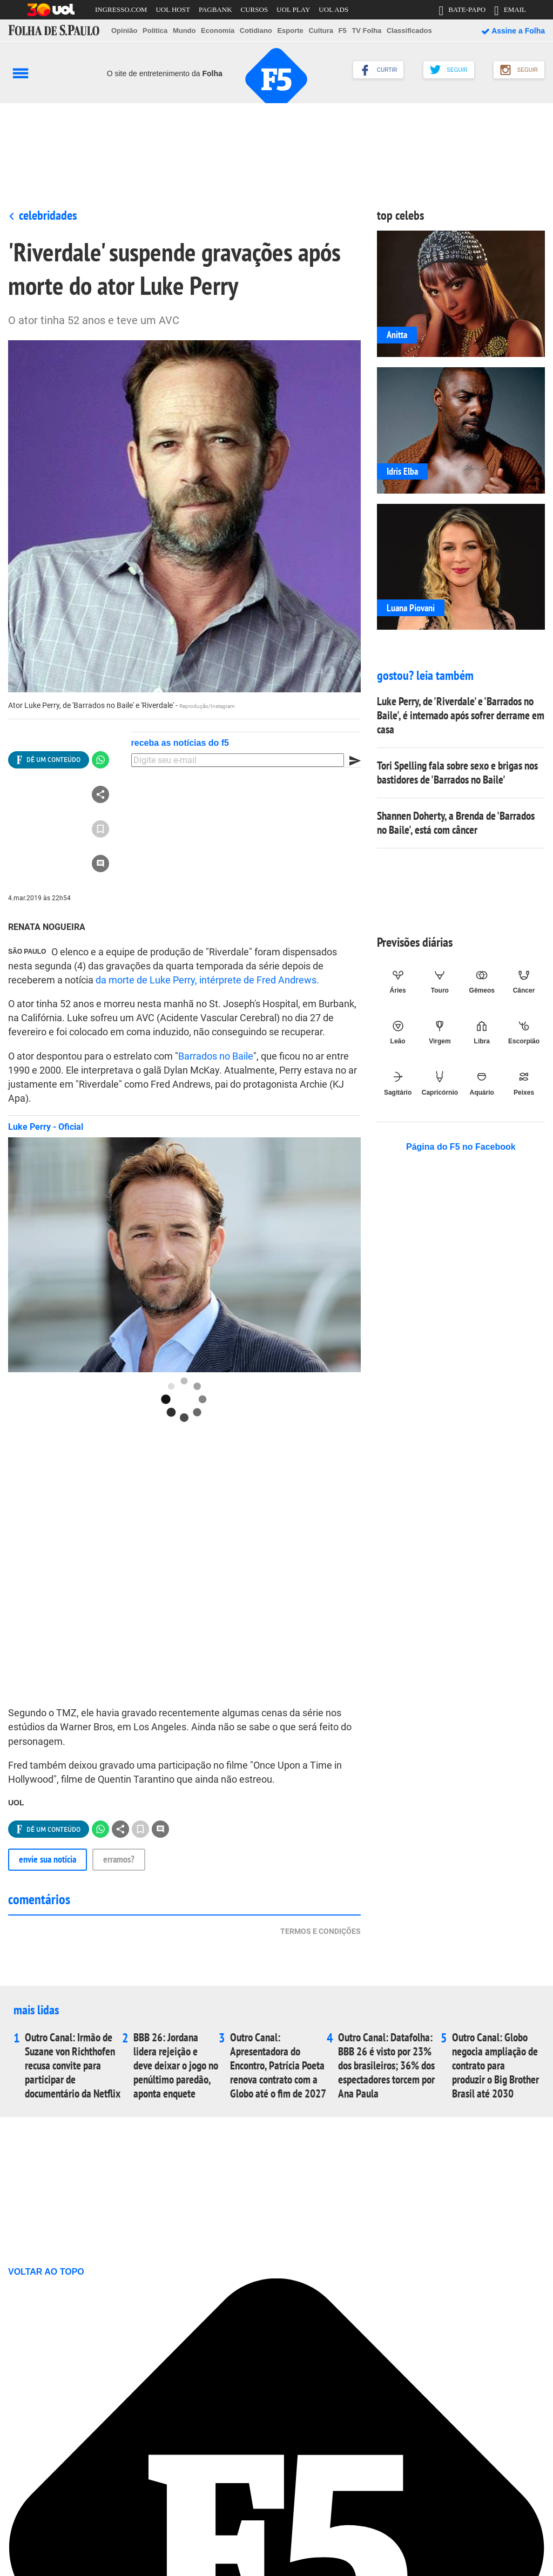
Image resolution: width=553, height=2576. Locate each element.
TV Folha (366, 30)
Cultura (320, 30)
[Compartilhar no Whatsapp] (100, 759)
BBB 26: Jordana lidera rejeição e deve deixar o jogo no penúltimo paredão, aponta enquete (175, 2066)
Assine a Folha (513, 30)
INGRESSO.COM (121, 9)
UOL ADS (333, 9)
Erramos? (118, 1859)
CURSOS (254, 9)
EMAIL (510, 12)
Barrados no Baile (215, 1056)
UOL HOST (173, 9)
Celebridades (48, 215)
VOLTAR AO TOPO (51, 2271)
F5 (343, 30)
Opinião (124, 30)
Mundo (184, 30)
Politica (155, 30)
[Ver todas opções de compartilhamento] (48, 759)
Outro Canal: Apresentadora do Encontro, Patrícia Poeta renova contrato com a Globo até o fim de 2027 (278, 2066)
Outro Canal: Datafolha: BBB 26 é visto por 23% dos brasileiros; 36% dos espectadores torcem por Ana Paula (386, 2066)
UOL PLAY (293, 9)
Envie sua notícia (47, 1859)
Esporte (290, 30)
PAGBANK (215, 9)
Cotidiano (256, 30)
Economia (217, 30)
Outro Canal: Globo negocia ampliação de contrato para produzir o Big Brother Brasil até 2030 (495, 2066)
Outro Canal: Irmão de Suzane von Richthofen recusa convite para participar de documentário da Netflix (72, 2066)
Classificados (409, 30)
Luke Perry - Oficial (45, 1127)
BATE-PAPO (462, 12)
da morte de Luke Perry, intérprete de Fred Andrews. (207, 980)
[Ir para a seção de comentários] (100, 863)
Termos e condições (320, 1931)
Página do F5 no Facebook (461, 1146)
